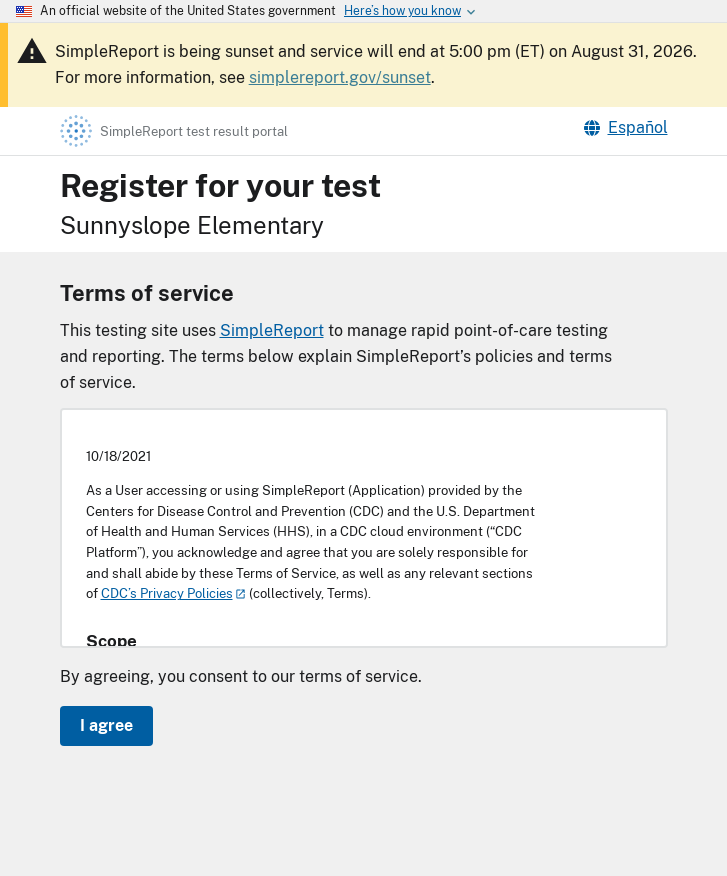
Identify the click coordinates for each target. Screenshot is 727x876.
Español (626, 128)
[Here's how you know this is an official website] (402, 11)
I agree (106, 725)
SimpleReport (272, 330)
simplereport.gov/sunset (340, 77)
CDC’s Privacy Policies (167, 593)
